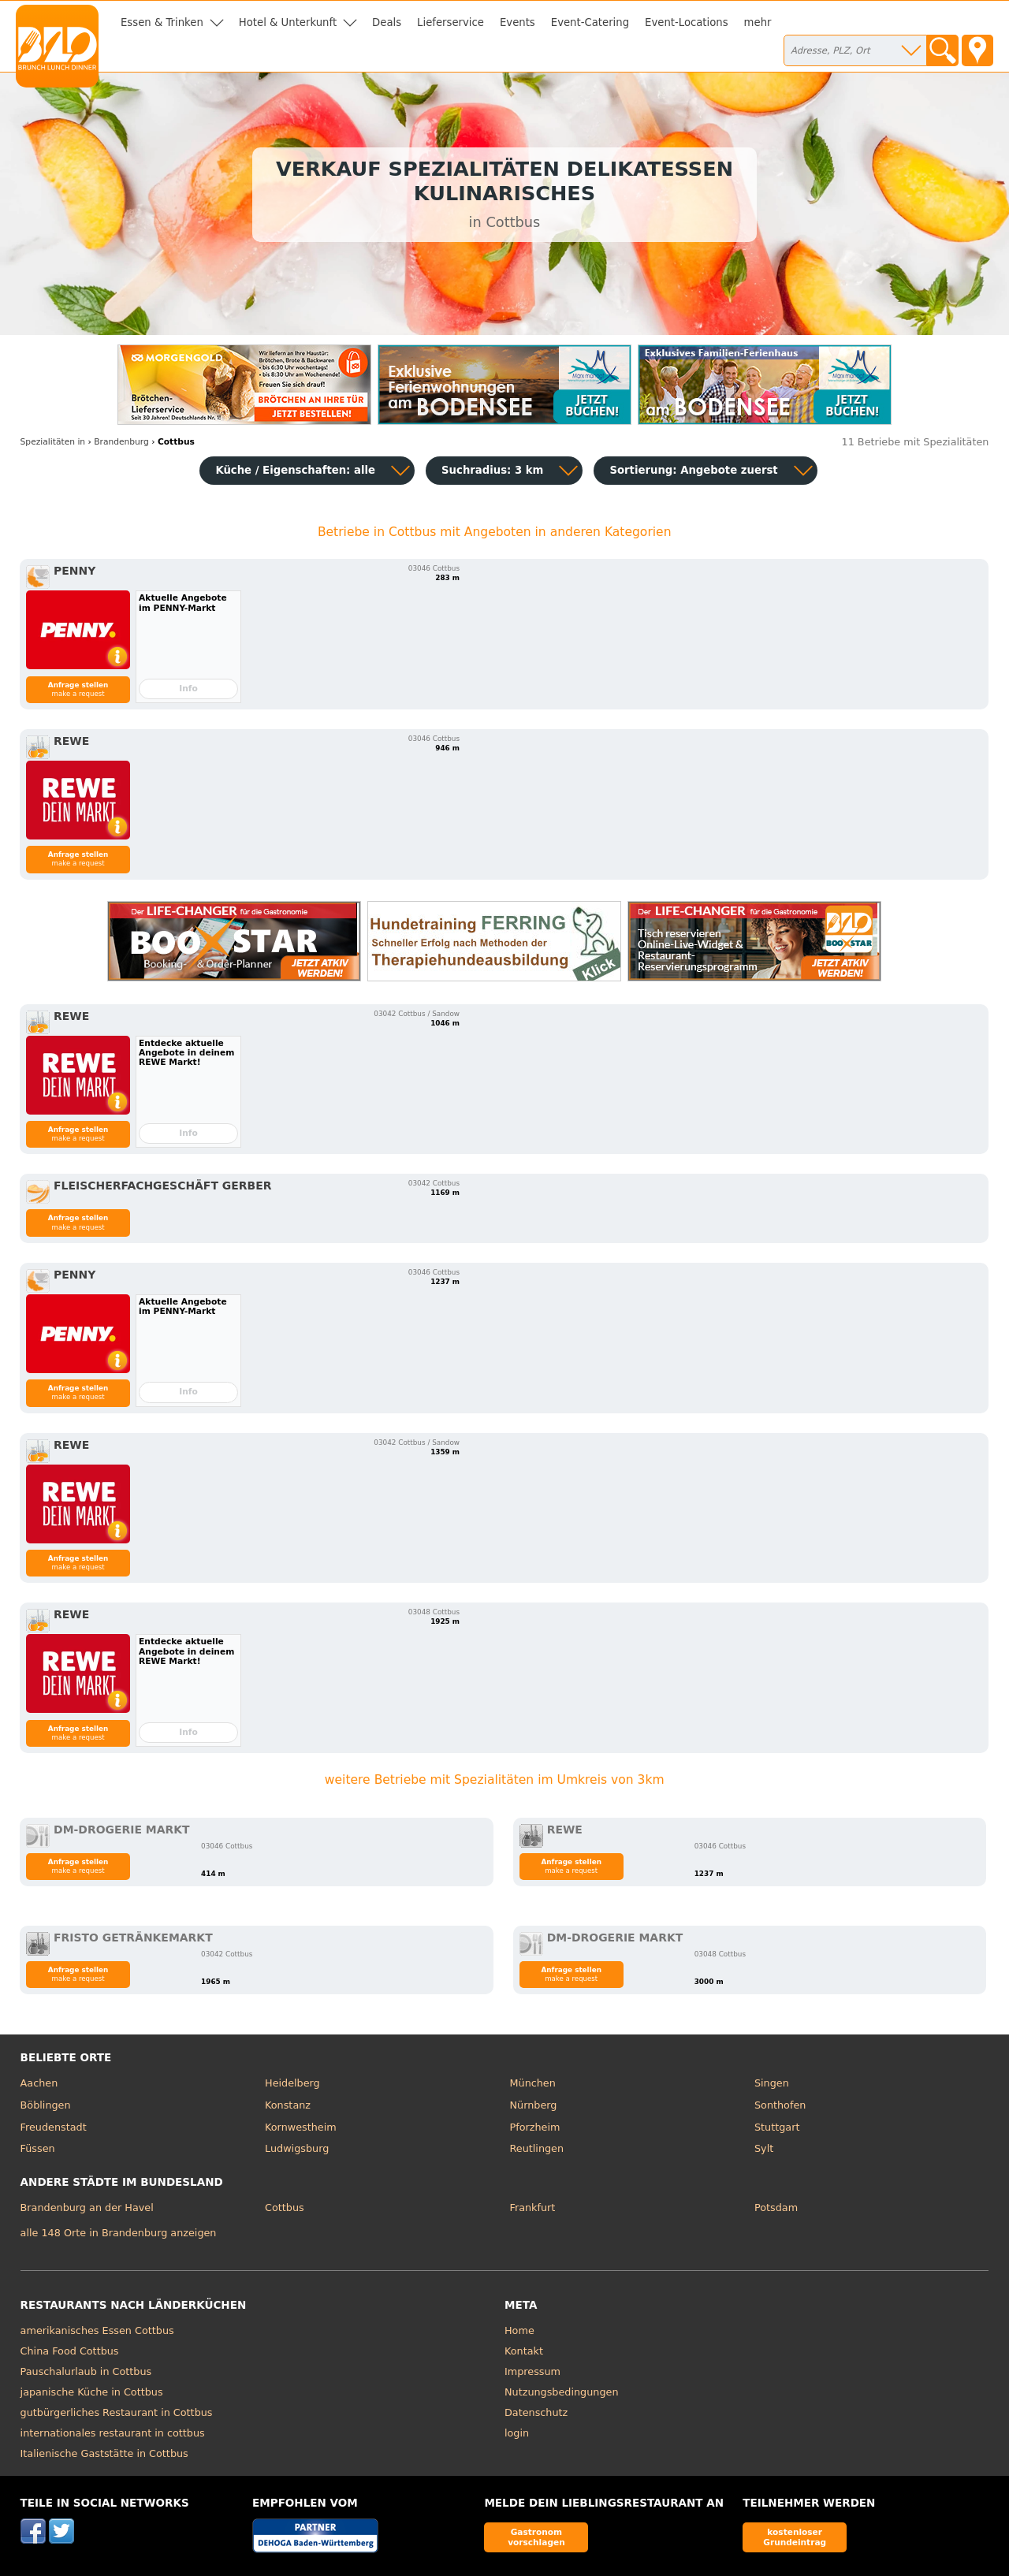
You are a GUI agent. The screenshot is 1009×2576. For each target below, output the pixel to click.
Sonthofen (780, 2105)
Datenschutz (536, 2412)
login (516, 2433)
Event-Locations (686, 22)
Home (519, 2330)
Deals (386, 22)
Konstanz (288, 2105)
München (533, 2083)
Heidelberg (292, 2083)
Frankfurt (533, 2207)
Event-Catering (590, 22)
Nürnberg (533, 2105)
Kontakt (523, 2351)
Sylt (763, 2148)
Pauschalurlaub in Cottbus (86, 2371)
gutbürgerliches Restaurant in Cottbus (116, 2412)
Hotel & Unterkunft (288, 22)
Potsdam (776, 2207)
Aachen (39, 2083)
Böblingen (45, 2105)
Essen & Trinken (162, 22)
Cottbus (284, 2207)
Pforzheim (535, 2127)
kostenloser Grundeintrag (794, 2537)
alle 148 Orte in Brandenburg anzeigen (118, 2233)
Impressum (532, 2371)
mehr (758, 22)
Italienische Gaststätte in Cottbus (104, 2453)
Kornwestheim (301, 2127)
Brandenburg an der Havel (87, 2207)
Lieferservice (450, 22)
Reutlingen (537, 2148)
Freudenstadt (53, 2127)
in (53, 442)
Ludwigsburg (297, 2148)
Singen (771, 2083)
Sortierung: (693, 470)
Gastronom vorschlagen (536, 2537)
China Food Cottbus (69, 2351)
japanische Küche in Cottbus (91, 2392)
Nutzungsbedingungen (561, 2392)
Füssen (37, 2148)
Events (517, 22)
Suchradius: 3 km (492, 470)
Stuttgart (776, 2127)
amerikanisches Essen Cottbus (97, 2330)
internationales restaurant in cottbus (112, 2433)
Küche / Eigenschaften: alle (295, 470)
